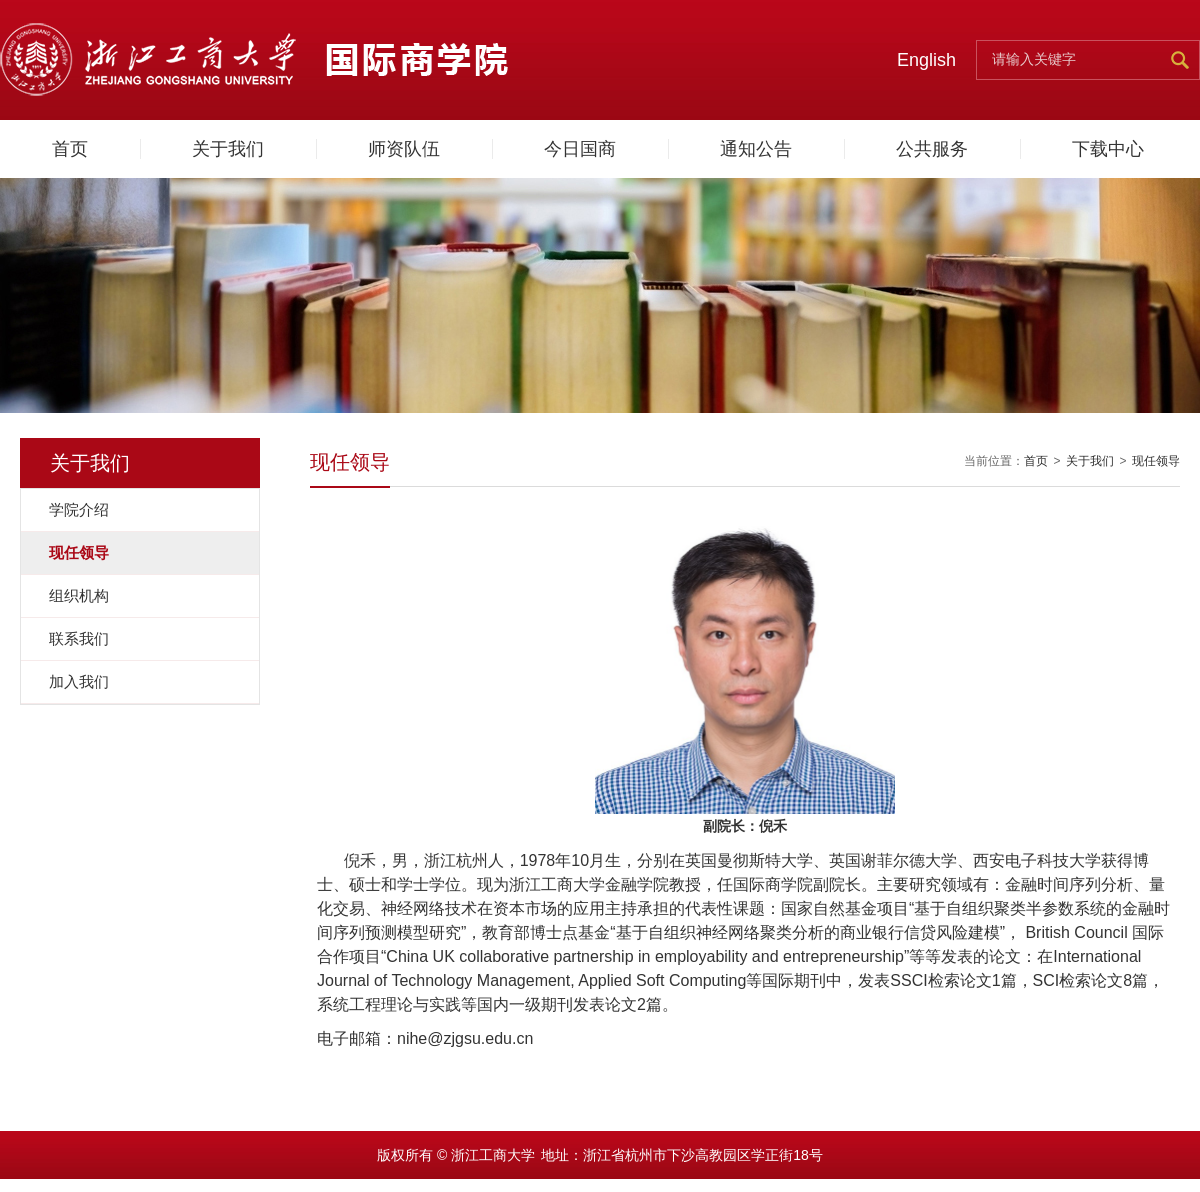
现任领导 (1156, 461)
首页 (70, 149)
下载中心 (1108, 149)
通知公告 (756, 149)
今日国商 (580, 149)
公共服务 (932, 149)
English (926, 60)
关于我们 (228, 149)
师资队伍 (404, 149)
